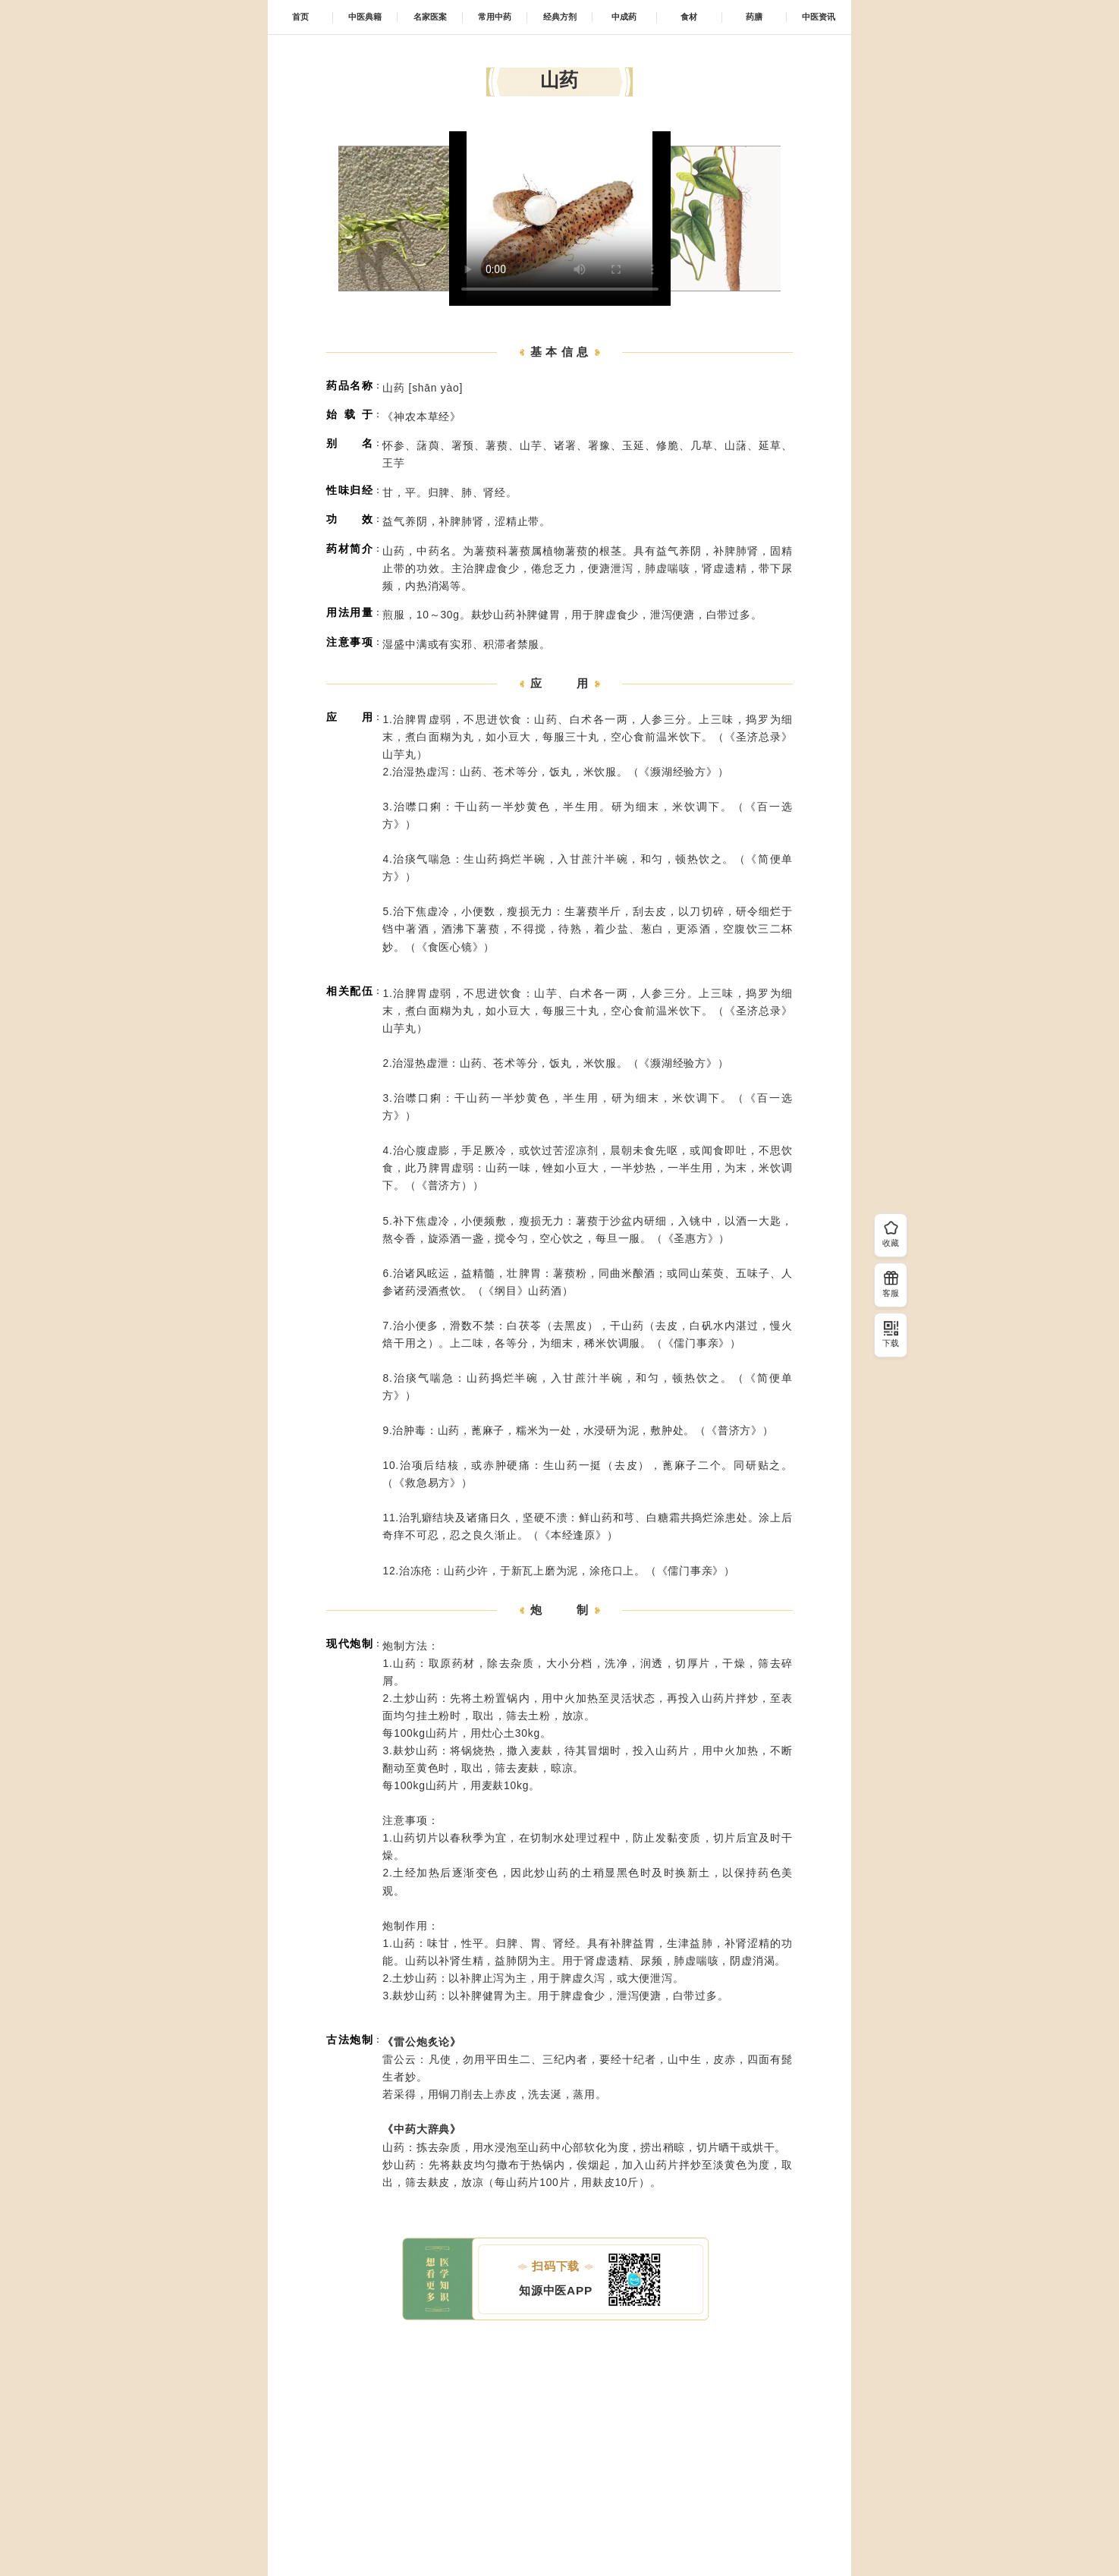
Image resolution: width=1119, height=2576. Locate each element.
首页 (300, 16)
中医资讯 (818, 16)
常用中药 (494, 16)
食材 (689, 16)
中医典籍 (365, 16)
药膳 (754, 16)
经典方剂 (560, 16)
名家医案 (430, 16)
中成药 (624, 16)
